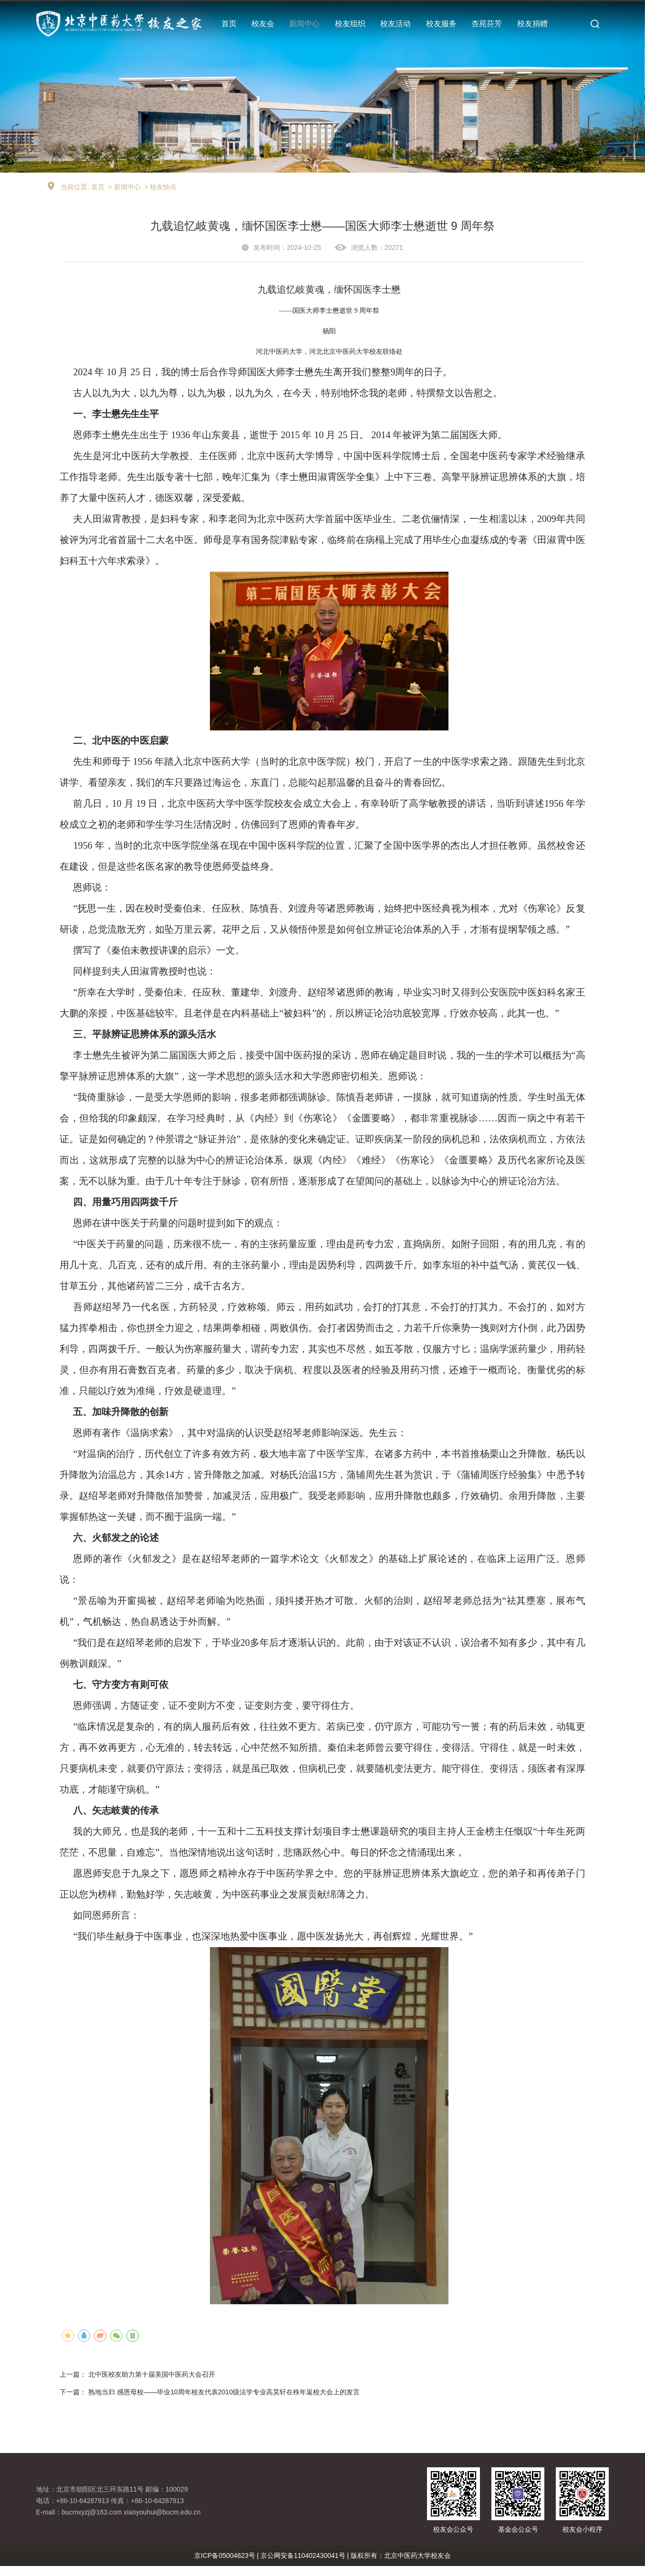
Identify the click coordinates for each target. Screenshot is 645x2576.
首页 (229, 24)
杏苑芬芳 (486, 24)
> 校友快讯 (160, 194)
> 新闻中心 (124, 194)
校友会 (262, 24)
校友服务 (441, 24)
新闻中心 (304, 24)
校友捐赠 (532, 24)
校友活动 (395, 24)
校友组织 (350, 24)
